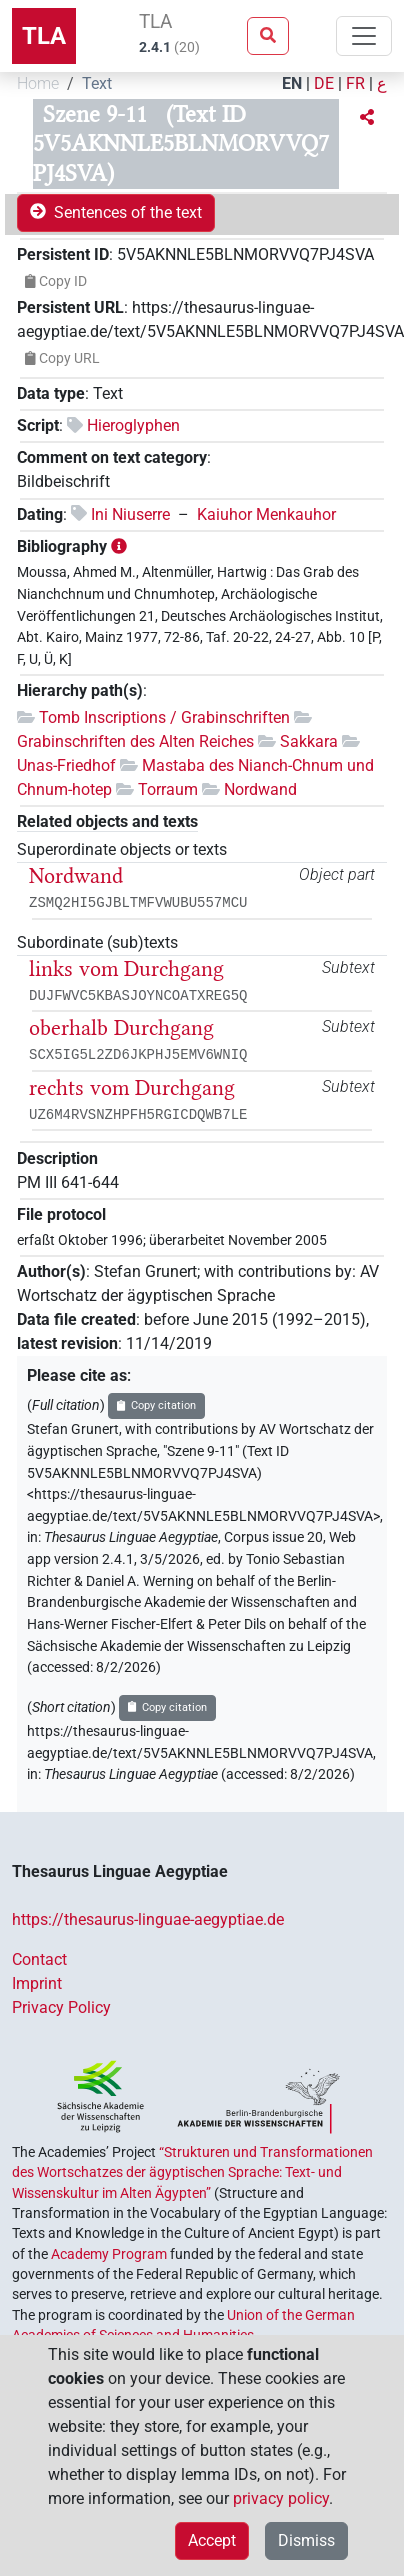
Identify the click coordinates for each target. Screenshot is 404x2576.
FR (355, 83)
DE (324, 83)
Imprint (37, 1983)
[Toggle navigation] (364, 36)
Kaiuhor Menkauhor (266, 514)
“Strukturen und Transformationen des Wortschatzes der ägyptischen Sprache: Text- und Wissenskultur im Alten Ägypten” (192, 2172)
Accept (212, 2540)
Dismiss (306, 2540)
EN (292, 83)
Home (38, 83)
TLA (44, 36)
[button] (367, 118)
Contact (39, 1959)
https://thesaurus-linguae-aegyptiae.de (148, 1919)
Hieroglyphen (133, 425)
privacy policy (281, 2498)
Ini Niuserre (130, 514)
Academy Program (109, 2254)
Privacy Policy (61, 2007)
